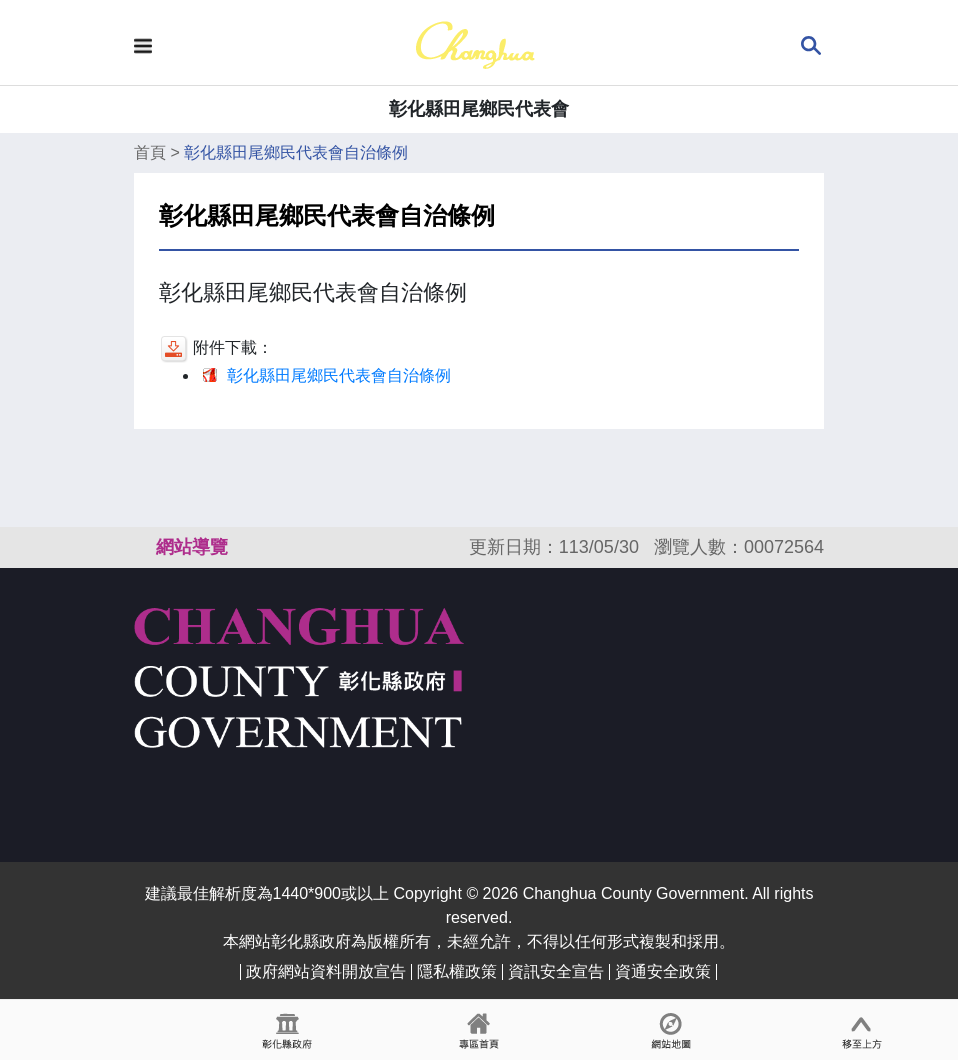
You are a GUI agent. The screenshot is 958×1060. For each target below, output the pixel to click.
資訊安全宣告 (556, 971)
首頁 (150, 152)
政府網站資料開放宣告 (326, 971)
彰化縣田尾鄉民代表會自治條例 (296, 152)
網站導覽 (192, 547)
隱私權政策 (457, 971)
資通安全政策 (663, 971)
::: (143, 547)
